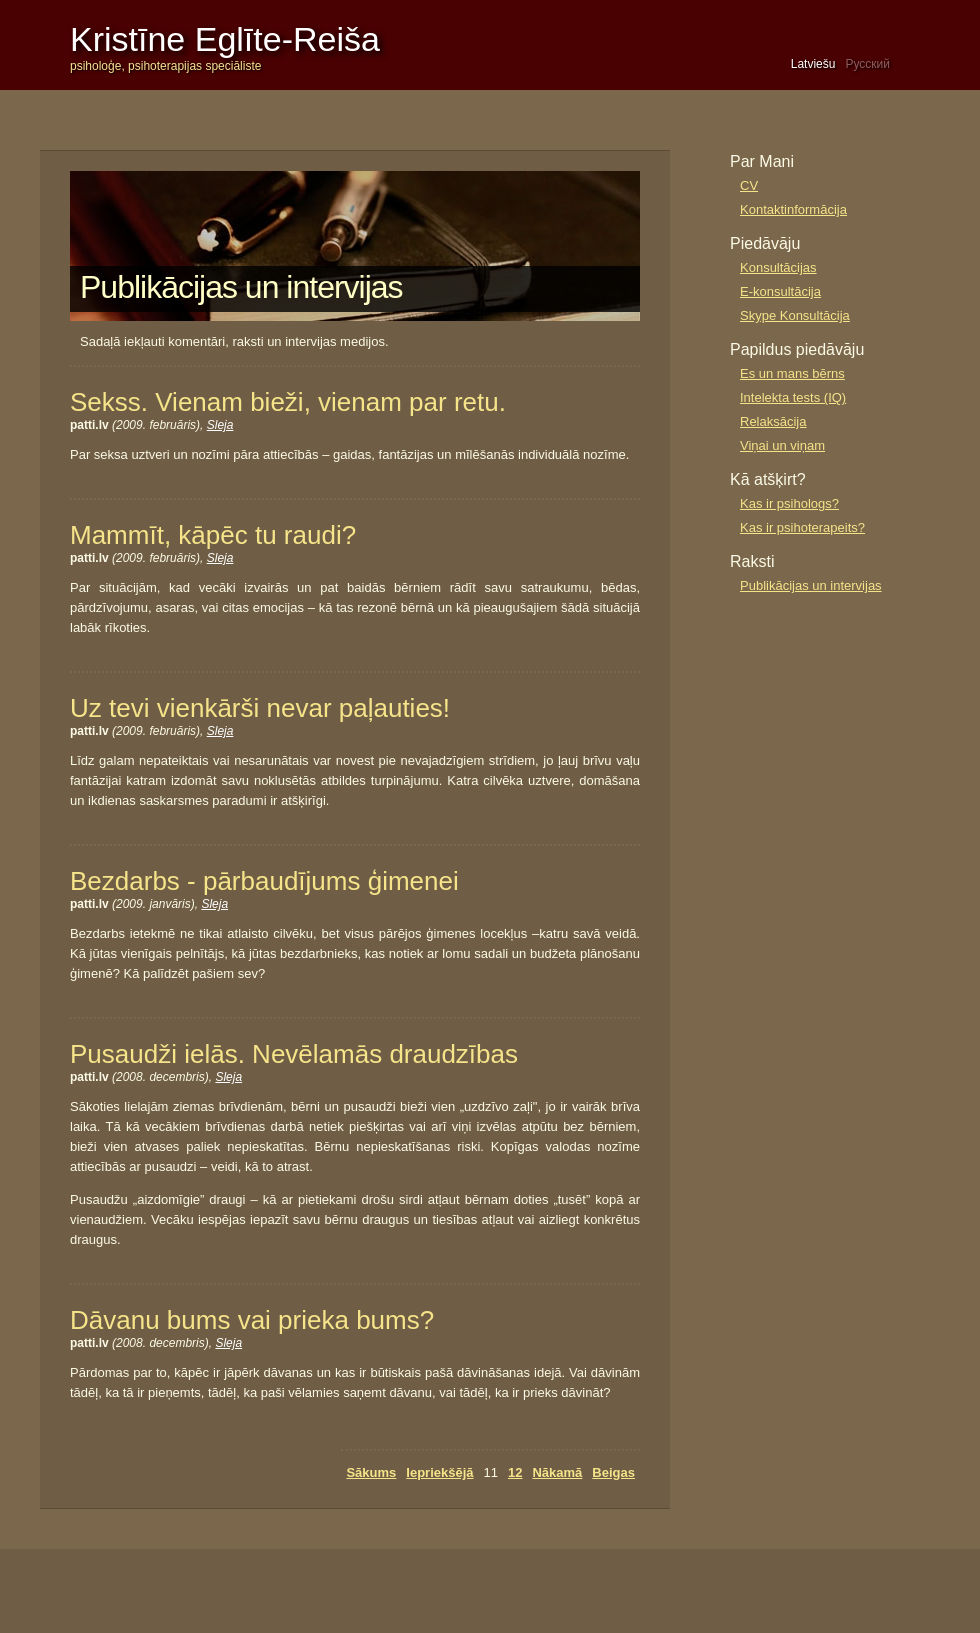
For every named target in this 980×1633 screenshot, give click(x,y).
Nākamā (557, 1472)
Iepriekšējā (439, 1472)
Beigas (613, 1472)
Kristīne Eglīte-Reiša (225, 39)
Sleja (220, 425)
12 (515, 1472)
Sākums (371, 1472)
